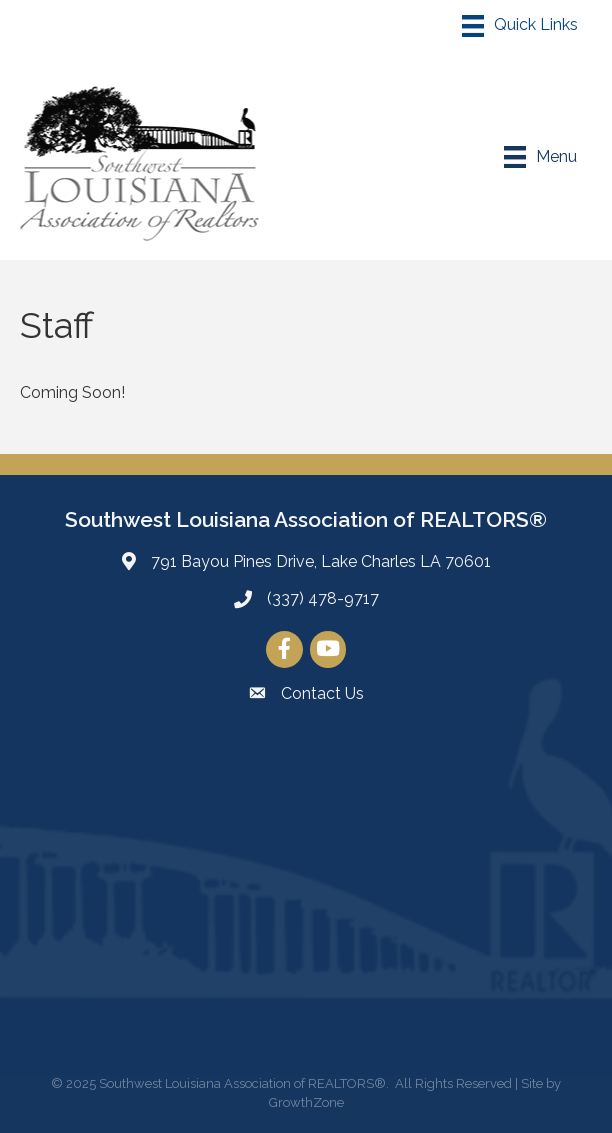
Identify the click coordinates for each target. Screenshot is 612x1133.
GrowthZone (306, 1102)
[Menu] (520, 26)
